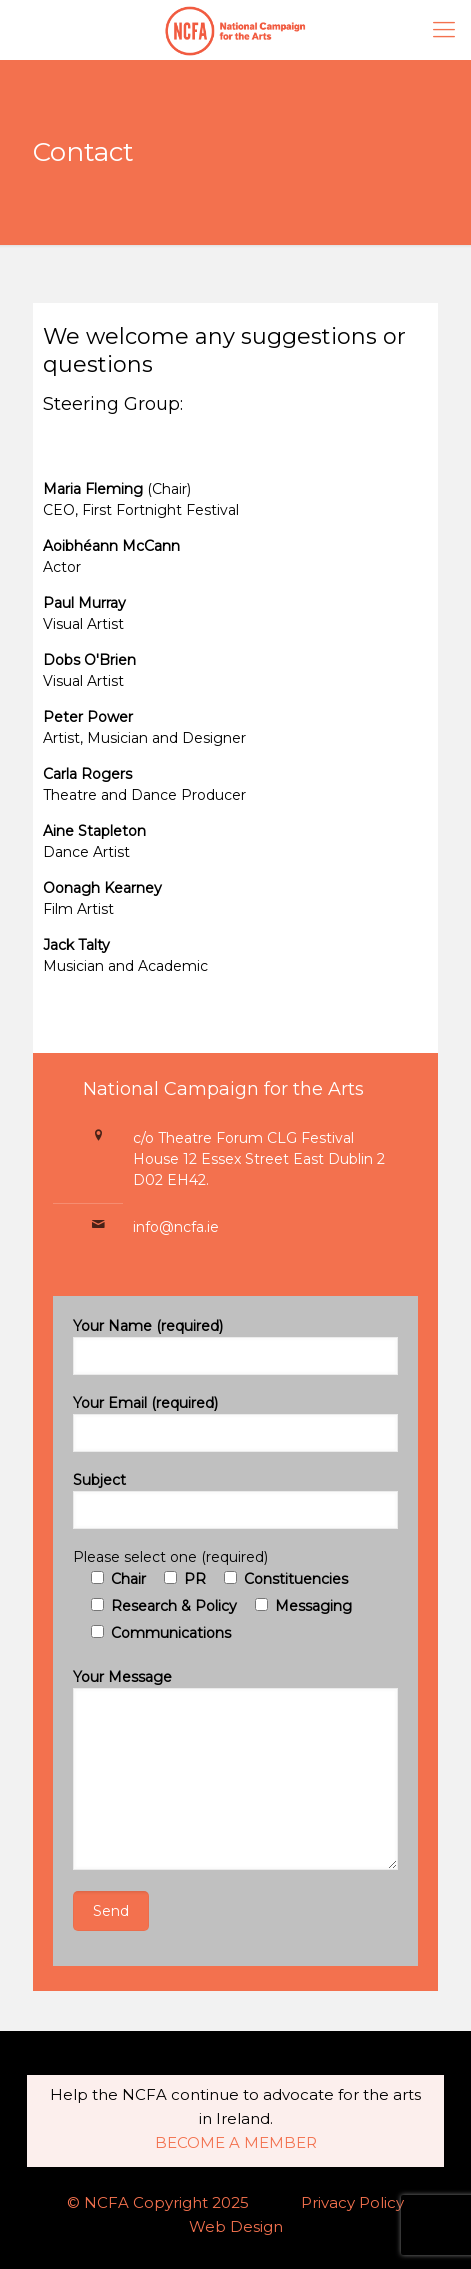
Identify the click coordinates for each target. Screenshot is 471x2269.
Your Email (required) (235, 1423)
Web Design (236, 2226)
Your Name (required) (235, 1346)
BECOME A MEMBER (236, 2142)
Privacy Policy (352, 2202)
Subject (235, 1500)
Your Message (235, 1769)
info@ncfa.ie (176, 1227)
